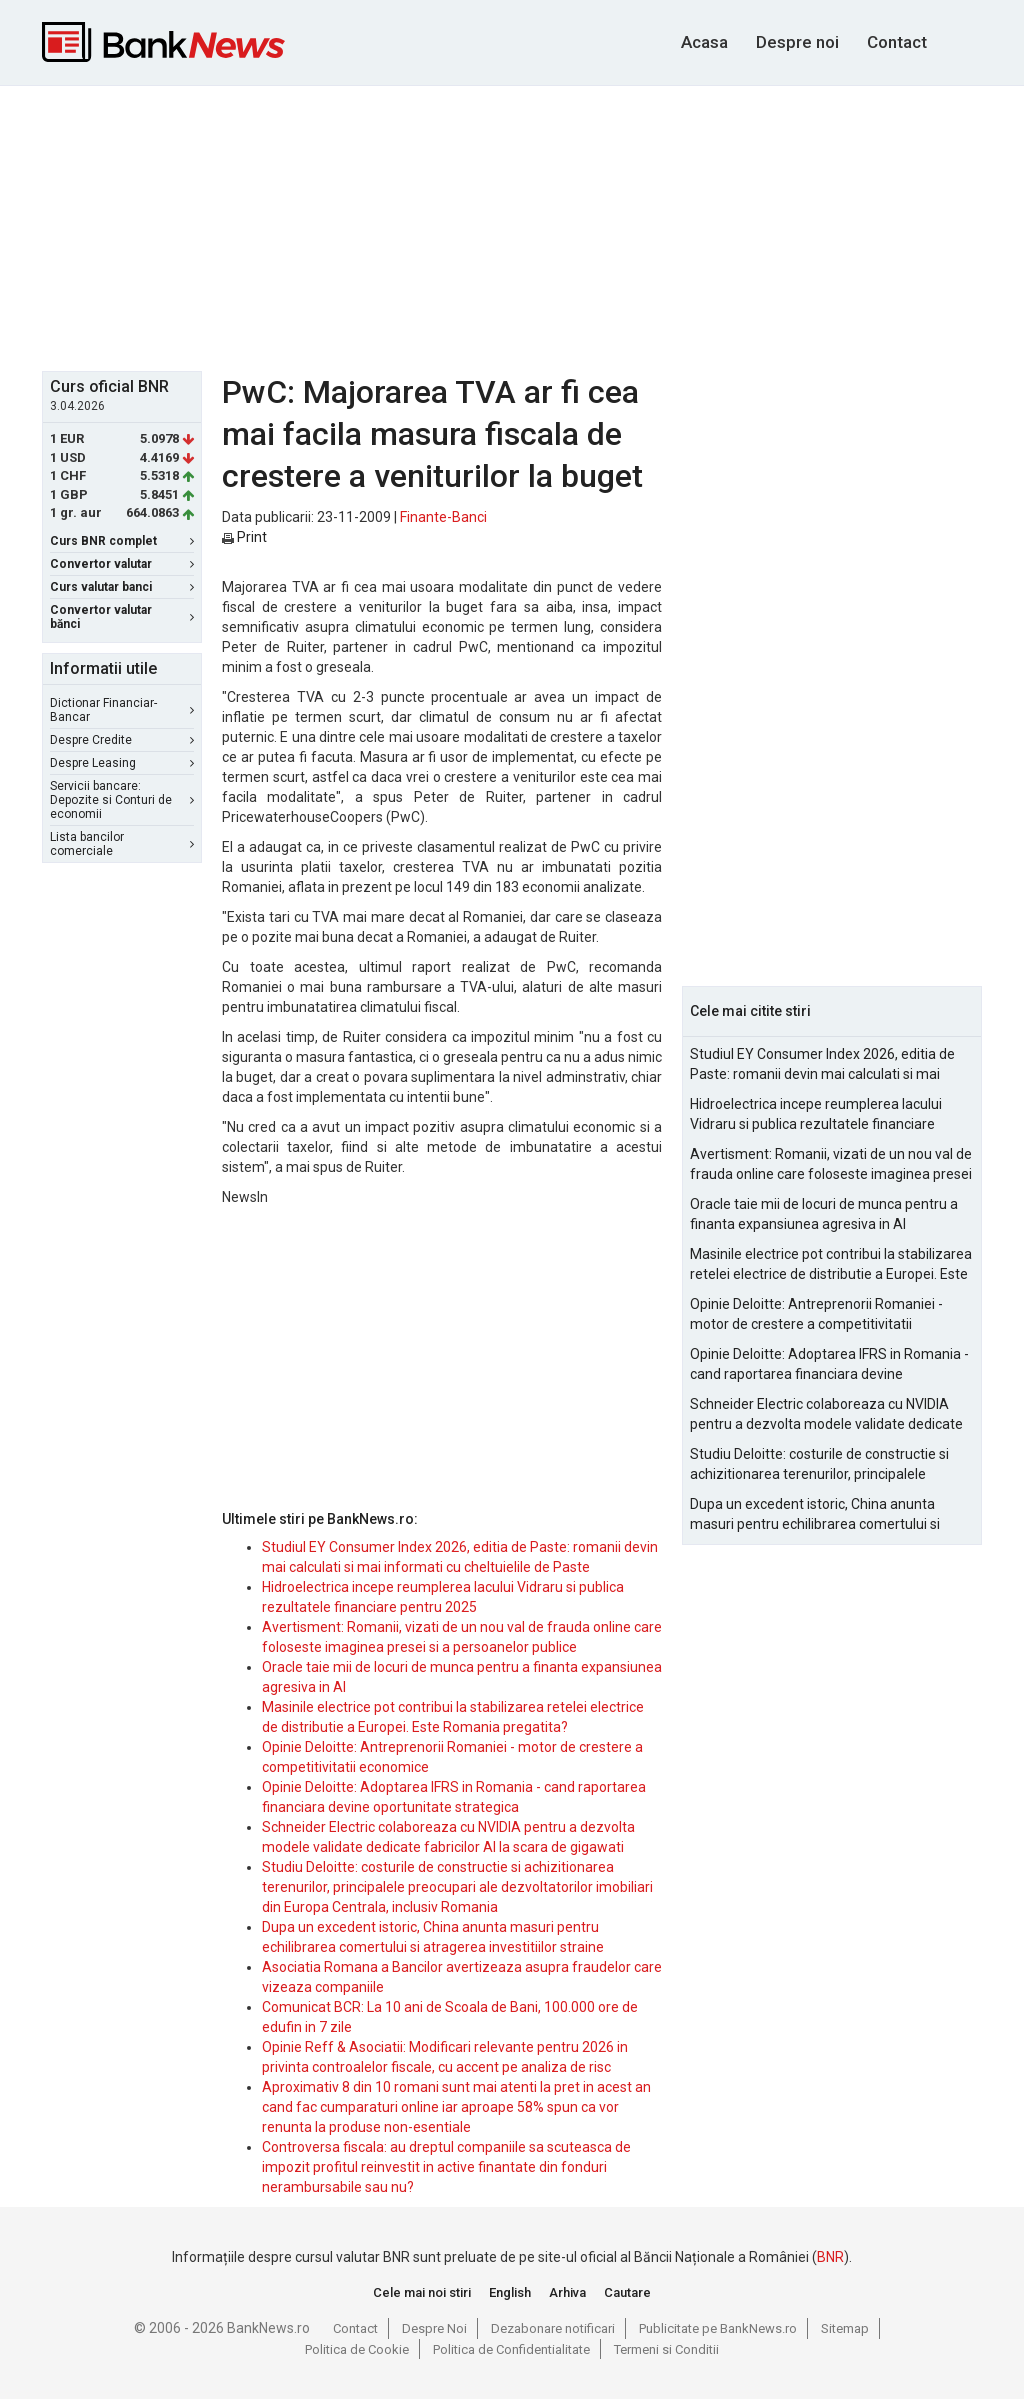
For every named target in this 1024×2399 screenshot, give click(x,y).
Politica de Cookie (357, 2349)
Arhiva (567, 2292)
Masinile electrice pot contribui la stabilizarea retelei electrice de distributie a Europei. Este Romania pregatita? (831, 1265)
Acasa (704, 42)
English (510, 2292)
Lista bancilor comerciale (122, 844)
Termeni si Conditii (666, 2349)
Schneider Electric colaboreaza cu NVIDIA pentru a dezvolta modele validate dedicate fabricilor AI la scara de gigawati (826, 1415)
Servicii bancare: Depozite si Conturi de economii (122, 800)
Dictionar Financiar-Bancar (122, 710)
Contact (897, 42)
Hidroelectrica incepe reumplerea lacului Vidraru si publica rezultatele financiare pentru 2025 (816, 1115)
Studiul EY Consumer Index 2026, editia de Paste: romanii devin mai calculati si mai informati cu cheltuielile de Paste (822, 1065)
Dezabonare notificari (553, 2328)
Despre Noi (434, 2328)
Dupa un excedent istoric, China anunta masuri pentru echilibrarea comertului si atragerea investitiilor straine (815, 1515)
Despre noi (797, 42)
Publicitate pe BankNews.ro (718, 2328)
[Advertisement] (527, 226)
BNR (830, 2257)
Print (244, 537)
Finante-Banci (443, 517)
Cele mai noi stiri (422, 2292)
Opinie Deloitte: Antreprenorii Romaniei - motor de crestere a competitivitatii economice (816, 1315)
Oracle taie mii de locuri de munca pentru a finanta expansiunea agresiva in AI (824, 1214)
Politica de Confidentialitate (511, 2349)
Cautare (627, 2292)
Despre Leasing (122, 763)
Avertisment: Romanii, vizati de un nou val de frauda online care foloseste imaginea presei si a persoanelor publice (831, 1165)
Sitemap (845, 2328)
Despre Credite (122, 740)
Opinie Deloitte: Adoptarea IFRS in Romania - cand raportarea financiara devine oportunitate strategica (829, 1365)
